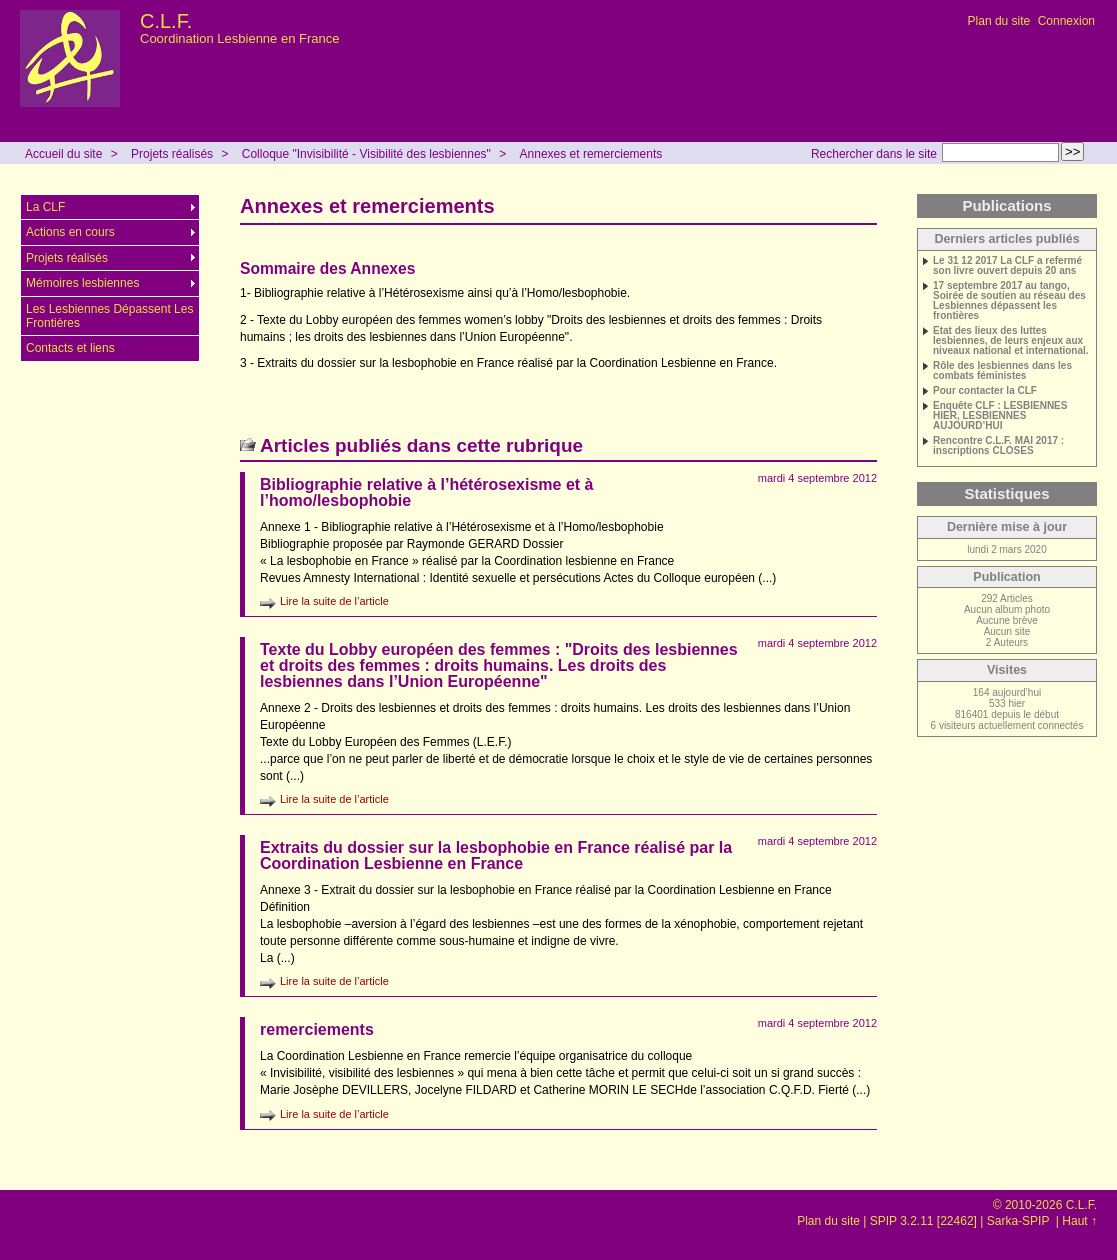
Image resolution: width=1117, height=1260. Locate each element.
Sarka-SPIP (1020, 1221)
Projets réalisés (172, 154)
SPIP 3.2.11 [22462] (923, 1221)
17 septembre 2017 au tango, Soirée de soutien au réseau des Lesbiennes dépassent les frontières (1009, 301)
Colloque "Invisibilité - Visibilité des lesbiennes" (366, 154)
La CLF (45, 207)
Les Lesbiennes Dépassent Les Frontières (109, 316)
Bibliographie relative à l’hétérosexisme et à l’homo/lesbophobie (426, 492)
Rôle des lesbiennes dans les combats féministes (1002, 371)
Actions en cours (70, 232)
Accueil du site (63, 154)
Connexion (1066, 21)
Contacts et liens (70, 348)
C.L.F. (166, 21)
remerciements (317, 1029)
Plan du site (999, 21)
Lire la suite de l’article (334, 601)
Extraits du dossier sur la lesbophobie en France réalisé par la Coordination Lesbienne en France (496, 855)
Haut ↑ (1079, 1221)
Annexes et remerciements (591, 154)
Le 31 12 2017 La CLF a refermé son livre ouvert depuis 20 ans (1007, 266)
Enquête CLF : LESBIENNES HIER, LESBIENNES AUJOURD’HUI (1000, 416)
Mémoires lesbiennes (82, 283)
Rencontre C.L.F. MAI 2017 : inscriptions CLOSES (998, 446)
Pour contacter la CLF (985, 391)
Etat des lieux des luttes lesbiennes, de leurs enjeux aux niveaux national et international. (1011, 341)
